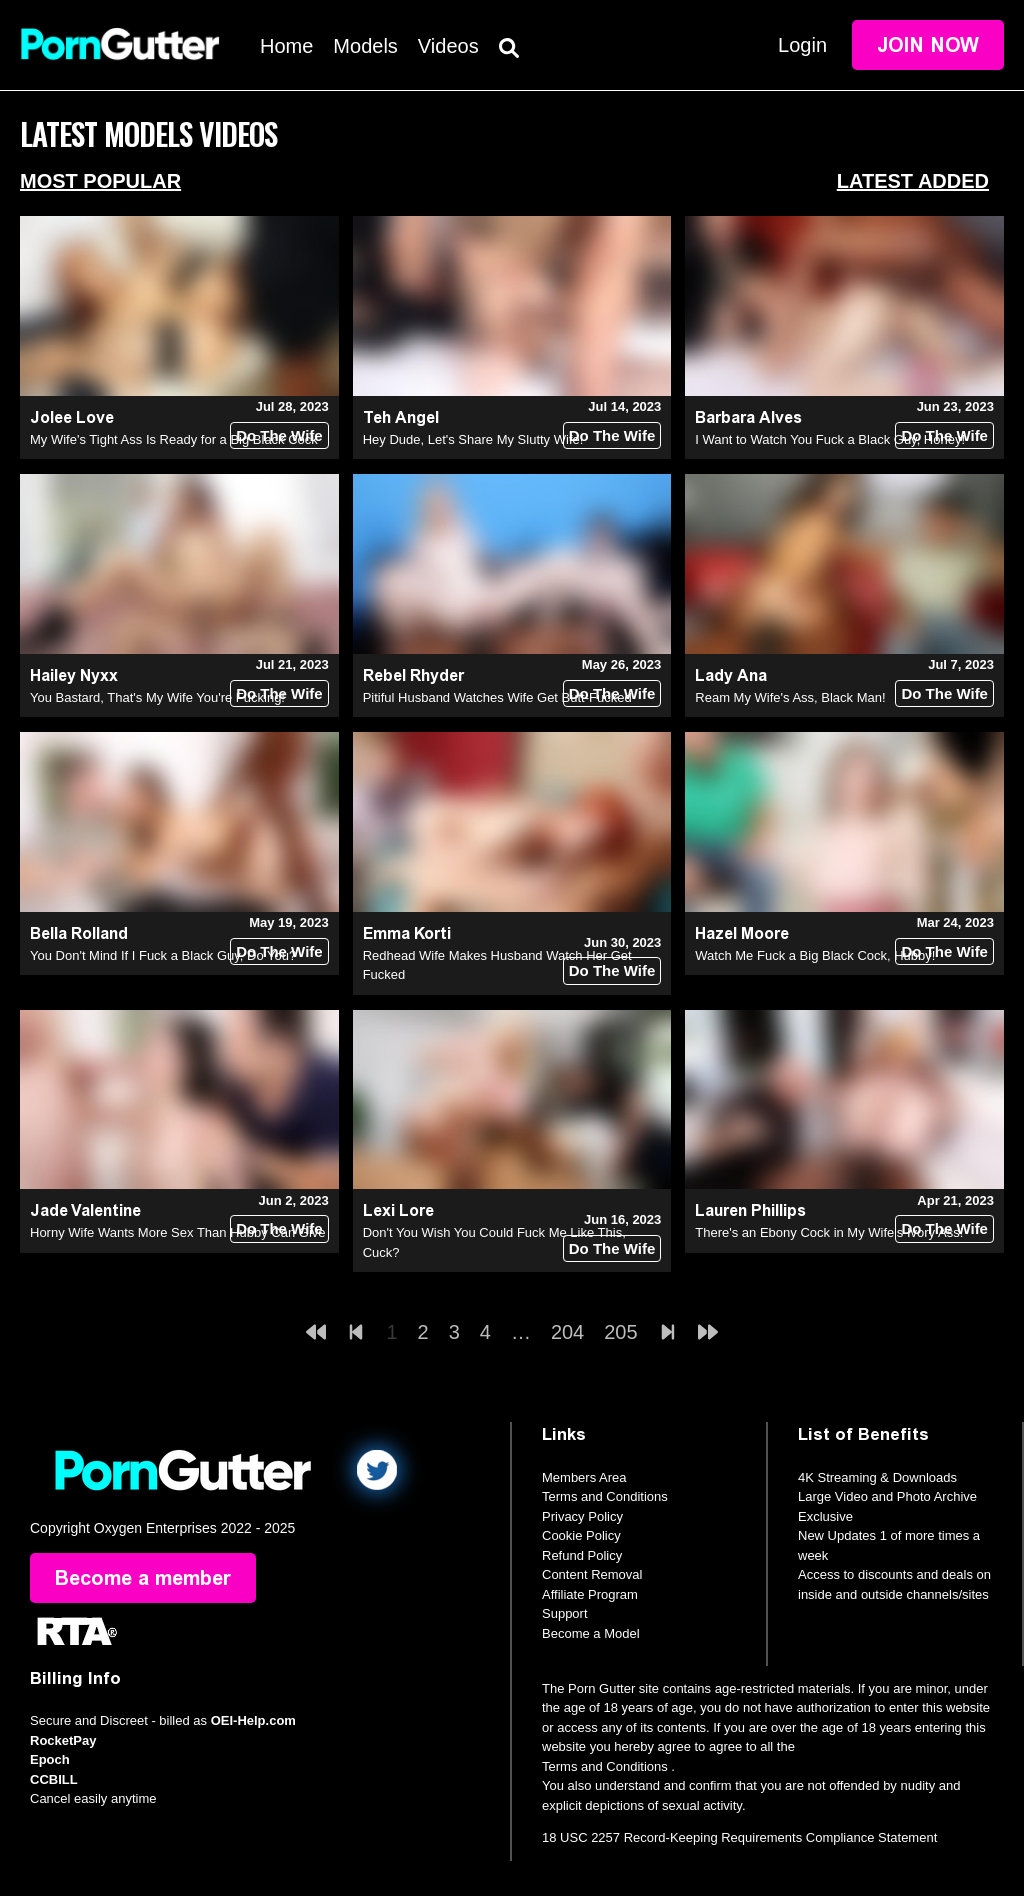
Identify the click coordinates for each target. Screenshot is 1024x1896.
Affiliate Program (590, 1594)
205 (620, 1332)
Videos (448, 46)
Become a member (143, 1578)
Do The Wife (279, 435)
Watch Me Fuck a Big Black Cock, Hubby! (815, 955)
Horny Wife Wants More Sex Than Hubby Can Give (178, 1232)
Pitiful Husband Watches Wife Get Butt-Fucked (497, 697)
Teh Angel (401, 417)
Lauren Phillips (750, 1210)
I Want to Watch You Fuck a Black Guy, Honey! (830, 439)
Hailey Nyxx (74, 675)
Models (365, 46)
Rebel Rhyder (413, 675)
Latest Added (913, 181)
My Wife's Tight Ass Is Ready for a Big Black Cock (174, 439)
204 (567, 1332)
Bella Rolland (79, 933)
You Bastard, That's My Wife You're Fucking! (157, 697)
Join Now (928, 45)
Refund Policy (582, 1555)
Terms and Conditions (605, 1496)
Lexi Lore (398, 1210)
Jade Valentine (85, 1210)
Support (565, 1613)
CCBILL (54, 1779)
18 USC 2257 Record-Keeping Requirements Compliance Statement (739, 1837)
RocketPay (63, 1740)
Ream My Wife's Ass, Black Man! (790, 697)
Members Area (584, 1477)
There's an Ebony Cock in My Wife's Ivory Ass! (829, 1232)
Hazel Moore (742, 933)
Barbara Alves (748, 417)
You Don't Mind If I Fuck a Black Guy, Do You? (163, 955)
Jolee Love (72, 417)
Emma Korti (407, 933)
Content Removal (592, 1574)
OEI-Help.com (253, 1720)
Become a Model (591, 1633)
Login (802, 45)
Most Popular (100, 181)
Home (286, 46)
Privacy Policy (582, 1516)
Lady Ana (731, 675)
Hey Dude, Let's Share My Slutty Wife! (473, 439)
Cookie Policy (581, 1535)
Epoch (50, 1759)
